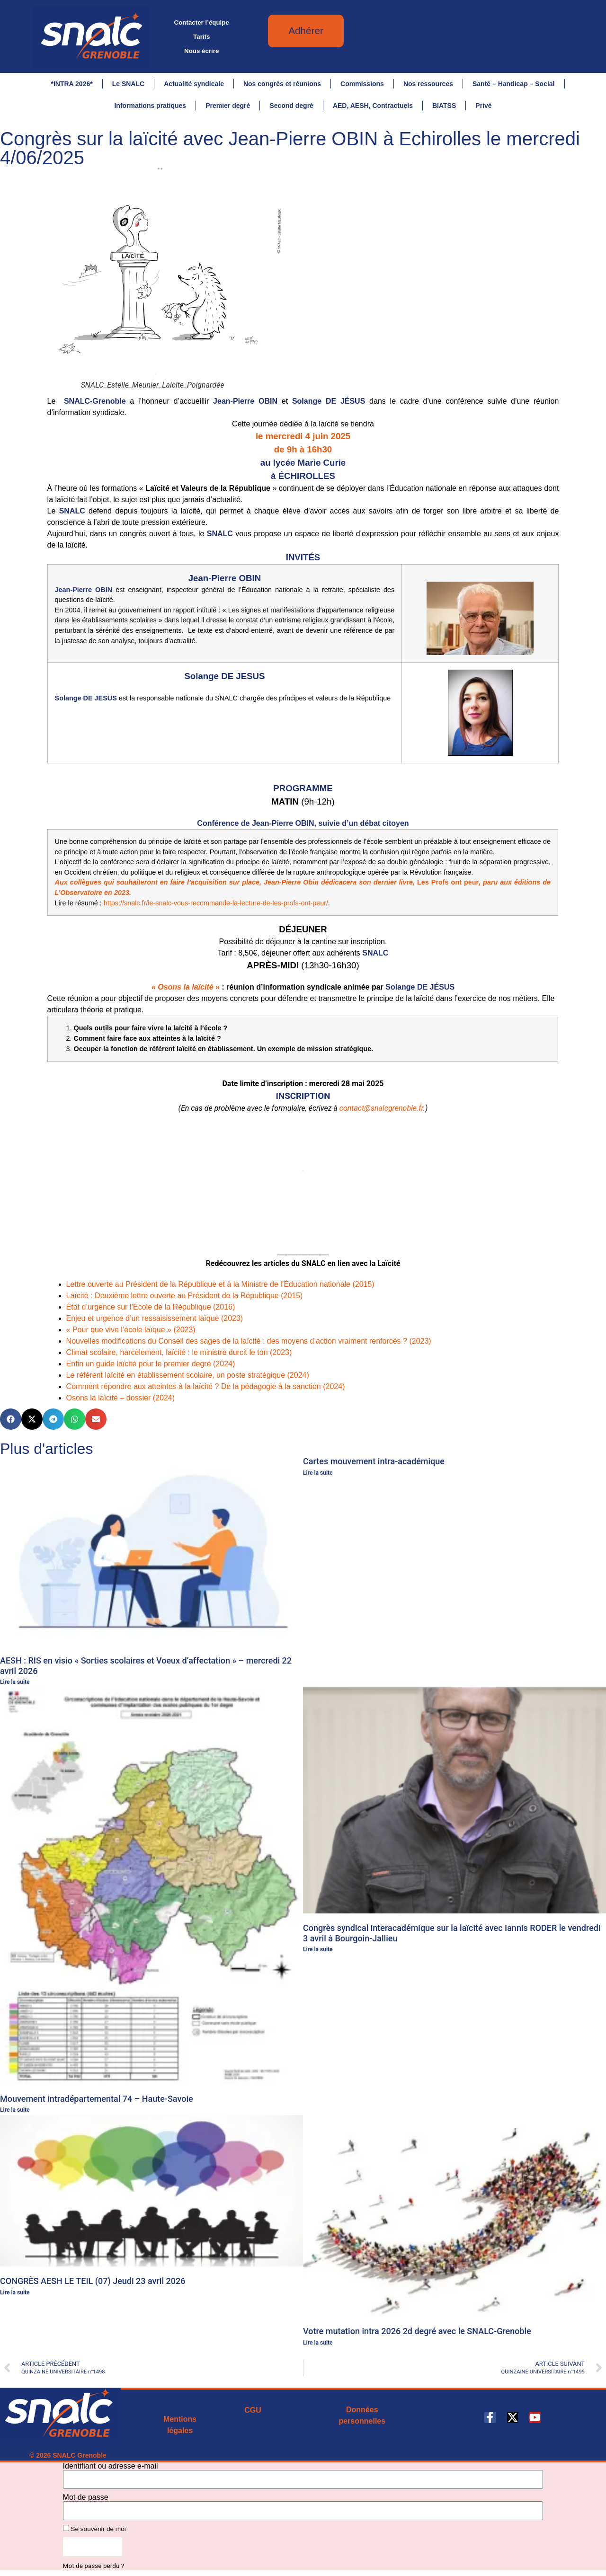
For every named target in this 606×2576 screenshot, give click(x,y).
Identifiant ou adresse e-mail (110, 2467)
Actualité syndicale (194, 84)
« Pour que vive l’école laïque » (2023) (131, 1331)
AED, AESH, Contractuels (373, 105)
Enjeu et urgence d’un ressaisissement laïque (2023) (154, 1319)
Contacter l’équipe (201, 22)
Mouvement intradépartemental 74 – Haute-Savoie (96, 2100)
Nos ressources (428, 84)
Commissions (362, 84)
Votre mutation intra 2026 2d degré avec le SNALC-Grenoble (417, 2332)
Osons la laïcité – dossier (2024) (120, 1399)
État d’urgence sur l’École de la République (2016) (150, 1308)
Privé (483, 105)
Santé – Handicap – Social (513, 84)
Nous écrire (201, 50)
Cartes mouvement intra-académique (374, 1462)
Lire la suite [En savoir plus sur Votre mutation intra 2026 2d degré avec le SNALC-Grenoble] (318, 2343)
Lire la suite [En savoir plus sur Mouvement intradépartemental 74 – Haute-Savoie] (15, 2110)
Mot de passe (85, 2498)
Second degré (291, 105)
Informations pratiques (150, 105)
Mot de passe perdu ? (94, 2566)
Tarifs (201, 36)
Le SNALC (128, 84)
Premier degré (227, 105)
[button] (10, 1420)
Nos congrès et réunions (282, 84)
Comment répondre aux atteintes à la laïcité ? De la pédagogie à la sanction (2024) (205, 1387)
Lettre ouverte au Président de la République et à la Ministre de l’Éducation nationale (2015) (220, 1285)
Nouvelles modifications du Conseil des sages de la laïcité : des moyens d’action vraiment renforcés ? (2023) (248, 1342)
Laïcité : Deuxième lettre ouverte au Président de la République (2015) (184, 1296)
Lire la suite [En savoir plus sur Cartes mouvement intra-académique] (318, 1473)
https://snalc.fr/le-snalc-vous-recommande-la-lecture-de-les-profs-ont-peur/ (216, 904)
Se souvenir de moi (94, 2529)
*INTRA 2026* (71, 84)
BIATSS (444, 105)
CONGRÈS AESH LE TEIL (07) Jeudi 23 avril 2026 (92, 2282)
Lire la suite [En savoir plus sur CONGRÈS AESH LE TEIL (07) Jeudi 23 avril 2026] (15, 2293)
